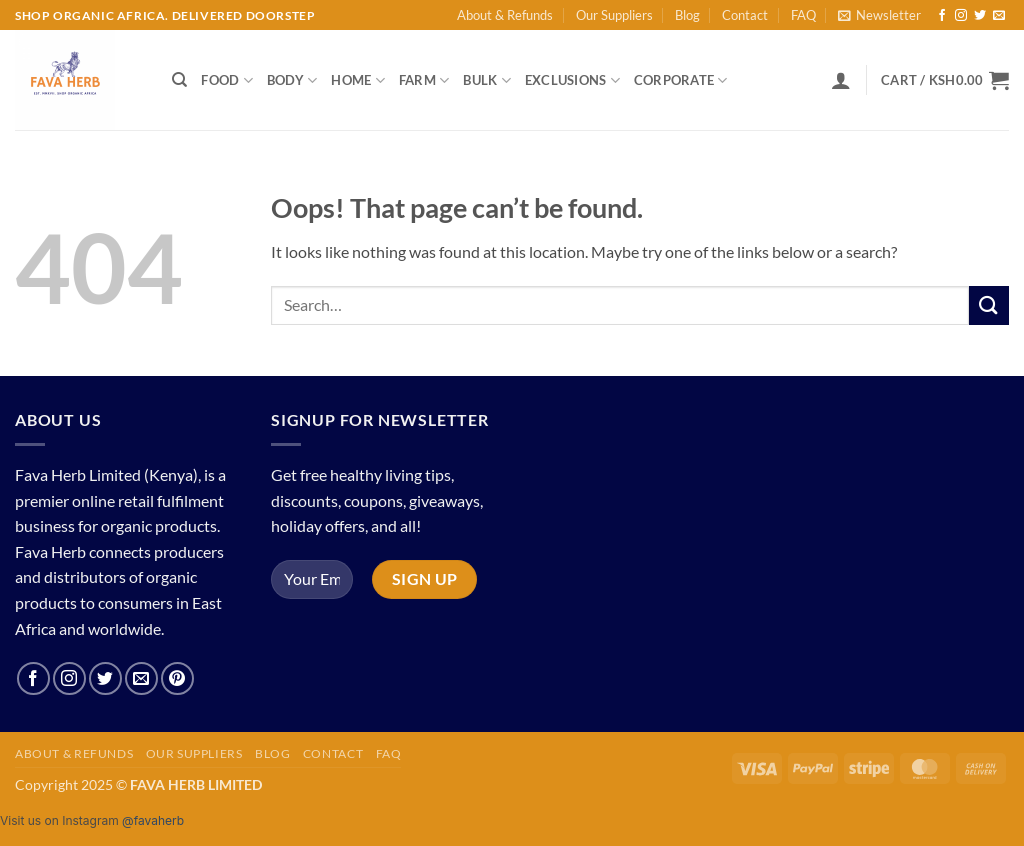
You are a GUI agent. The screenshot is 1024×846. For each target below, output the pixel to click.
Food (226, 80)
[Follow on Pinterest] (177, 678)
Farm (424, 80)
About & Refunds (505, 15)
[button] (879, 15)
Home (357, 80)
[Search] (179, 80)
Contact (745, 15)
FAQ (803, 15)
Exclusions (572, 80)
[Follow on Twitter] (980, 16)
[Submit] (989, 305)
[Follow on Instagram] (961, 16)
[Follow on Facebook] (942, 16)
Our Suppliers (614, 15)
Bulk (486, 80)
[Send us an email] (999, 16)
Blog (687, 15)
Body (292, 80)
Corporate (681, 80)
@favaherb (153, 820)
